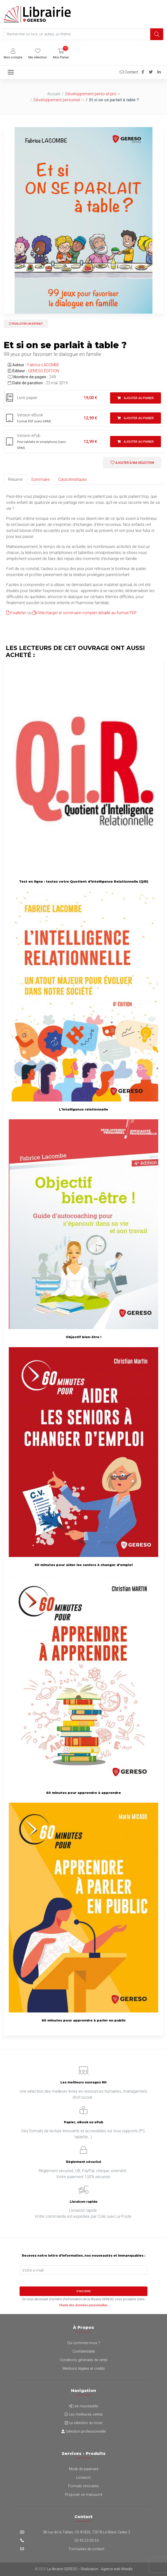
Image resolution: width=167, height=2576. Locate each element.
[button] (13, 53)
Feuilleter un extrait (26, 323)
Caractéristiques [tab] (72, 479)
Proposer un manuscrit (83, 2495)
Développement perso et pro (90, 93)
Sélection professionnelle (83, 2431)
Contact (129, 72)
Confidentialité (83, 2351)
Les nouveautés (83, 2406)
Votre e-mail (33, 2270)
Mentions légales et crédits (83, 2368)
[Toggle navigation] (11, 72)
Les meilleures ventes (83, 2414)
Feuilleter (16, 612)
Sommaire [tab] (40, 479)
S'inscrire (83, 2291)
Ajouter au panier (135, 398)
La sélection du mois (83, 2423)
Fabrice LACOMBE (43, 364)
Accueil (53, 93)
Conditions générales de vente (83, 2360)
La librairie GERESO (62, 2569)
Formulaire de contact (86, 2549)
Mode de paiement (83, 2469)
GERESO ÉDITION (43, 371)
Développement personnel (57, 100)
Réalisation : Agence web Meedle (106, 2569)
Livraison (83, 2477)
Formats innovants (83, 2486)
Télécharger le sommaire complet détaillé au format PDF (85, 612)
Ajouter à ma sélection (132, 463)
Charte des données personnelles (83, 2305)
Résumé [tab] (15, 479)
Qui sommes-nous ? (83, 2343)
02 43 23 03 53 (86, 2540)
